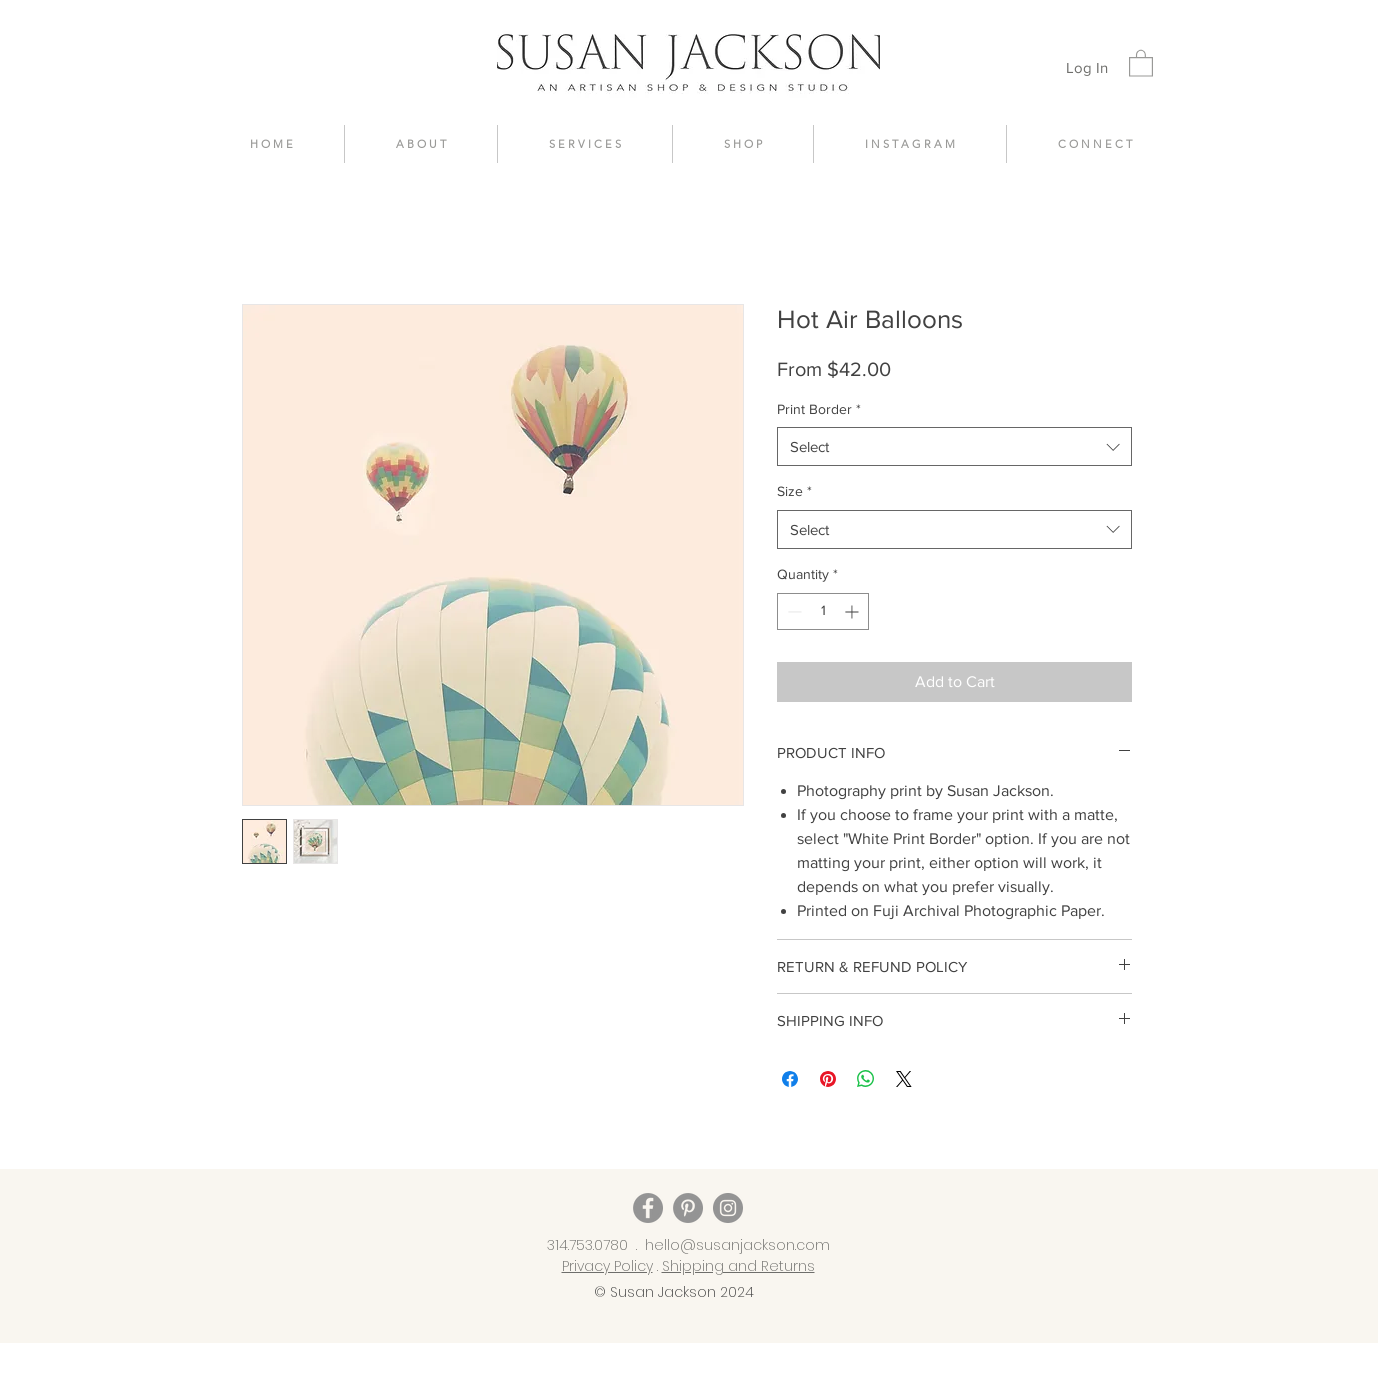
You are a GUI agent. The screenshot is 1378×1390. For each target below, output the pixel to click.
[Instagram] (728, 1208)
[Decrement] (792, 611)
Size (794, 491)
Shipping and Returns (738, 1266)
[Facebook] (648, 1208)
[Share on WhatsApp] (866, 1079)
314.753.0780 (587, 1245)
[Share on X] (904, 1079)
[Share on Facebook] (790, 1079)
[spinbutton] (823, 611)
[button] (1141, 62)
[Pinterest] (688, 1208)
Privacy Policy (607, 1266)
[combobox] (954, 446)
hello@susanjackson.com (737, 1245)
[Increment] (853, 611)
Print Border (819, 409)
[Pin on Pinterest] (828, 1079)
